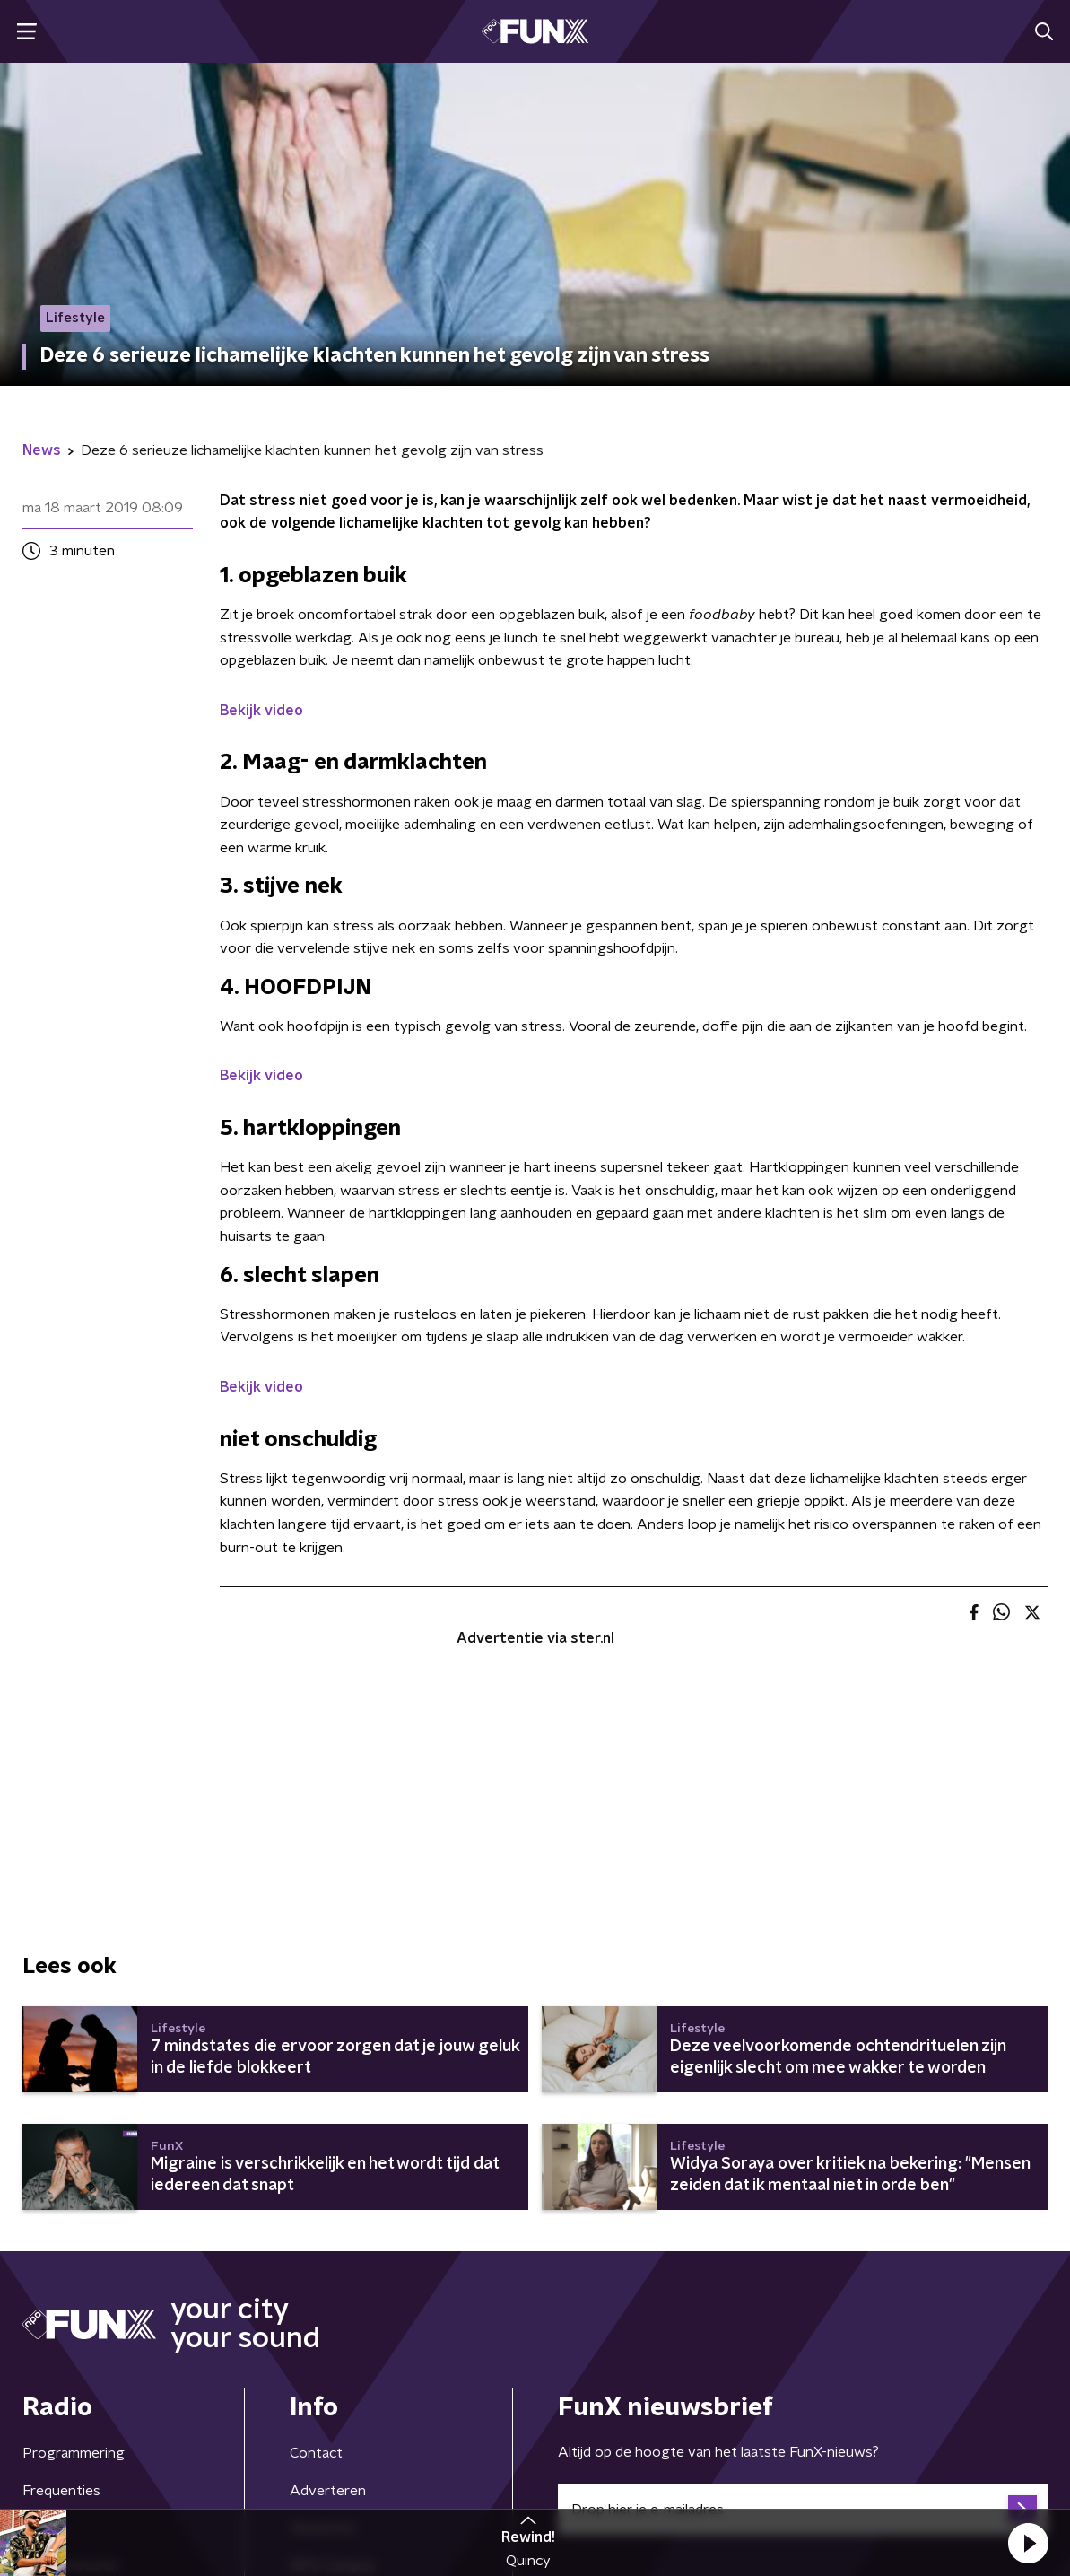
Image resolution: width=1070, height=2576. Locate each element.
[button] (1028, 2543)
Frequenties (61, 2491)
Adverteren (328, 2491)
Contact (316, 2453)
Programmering (73, 2453)
